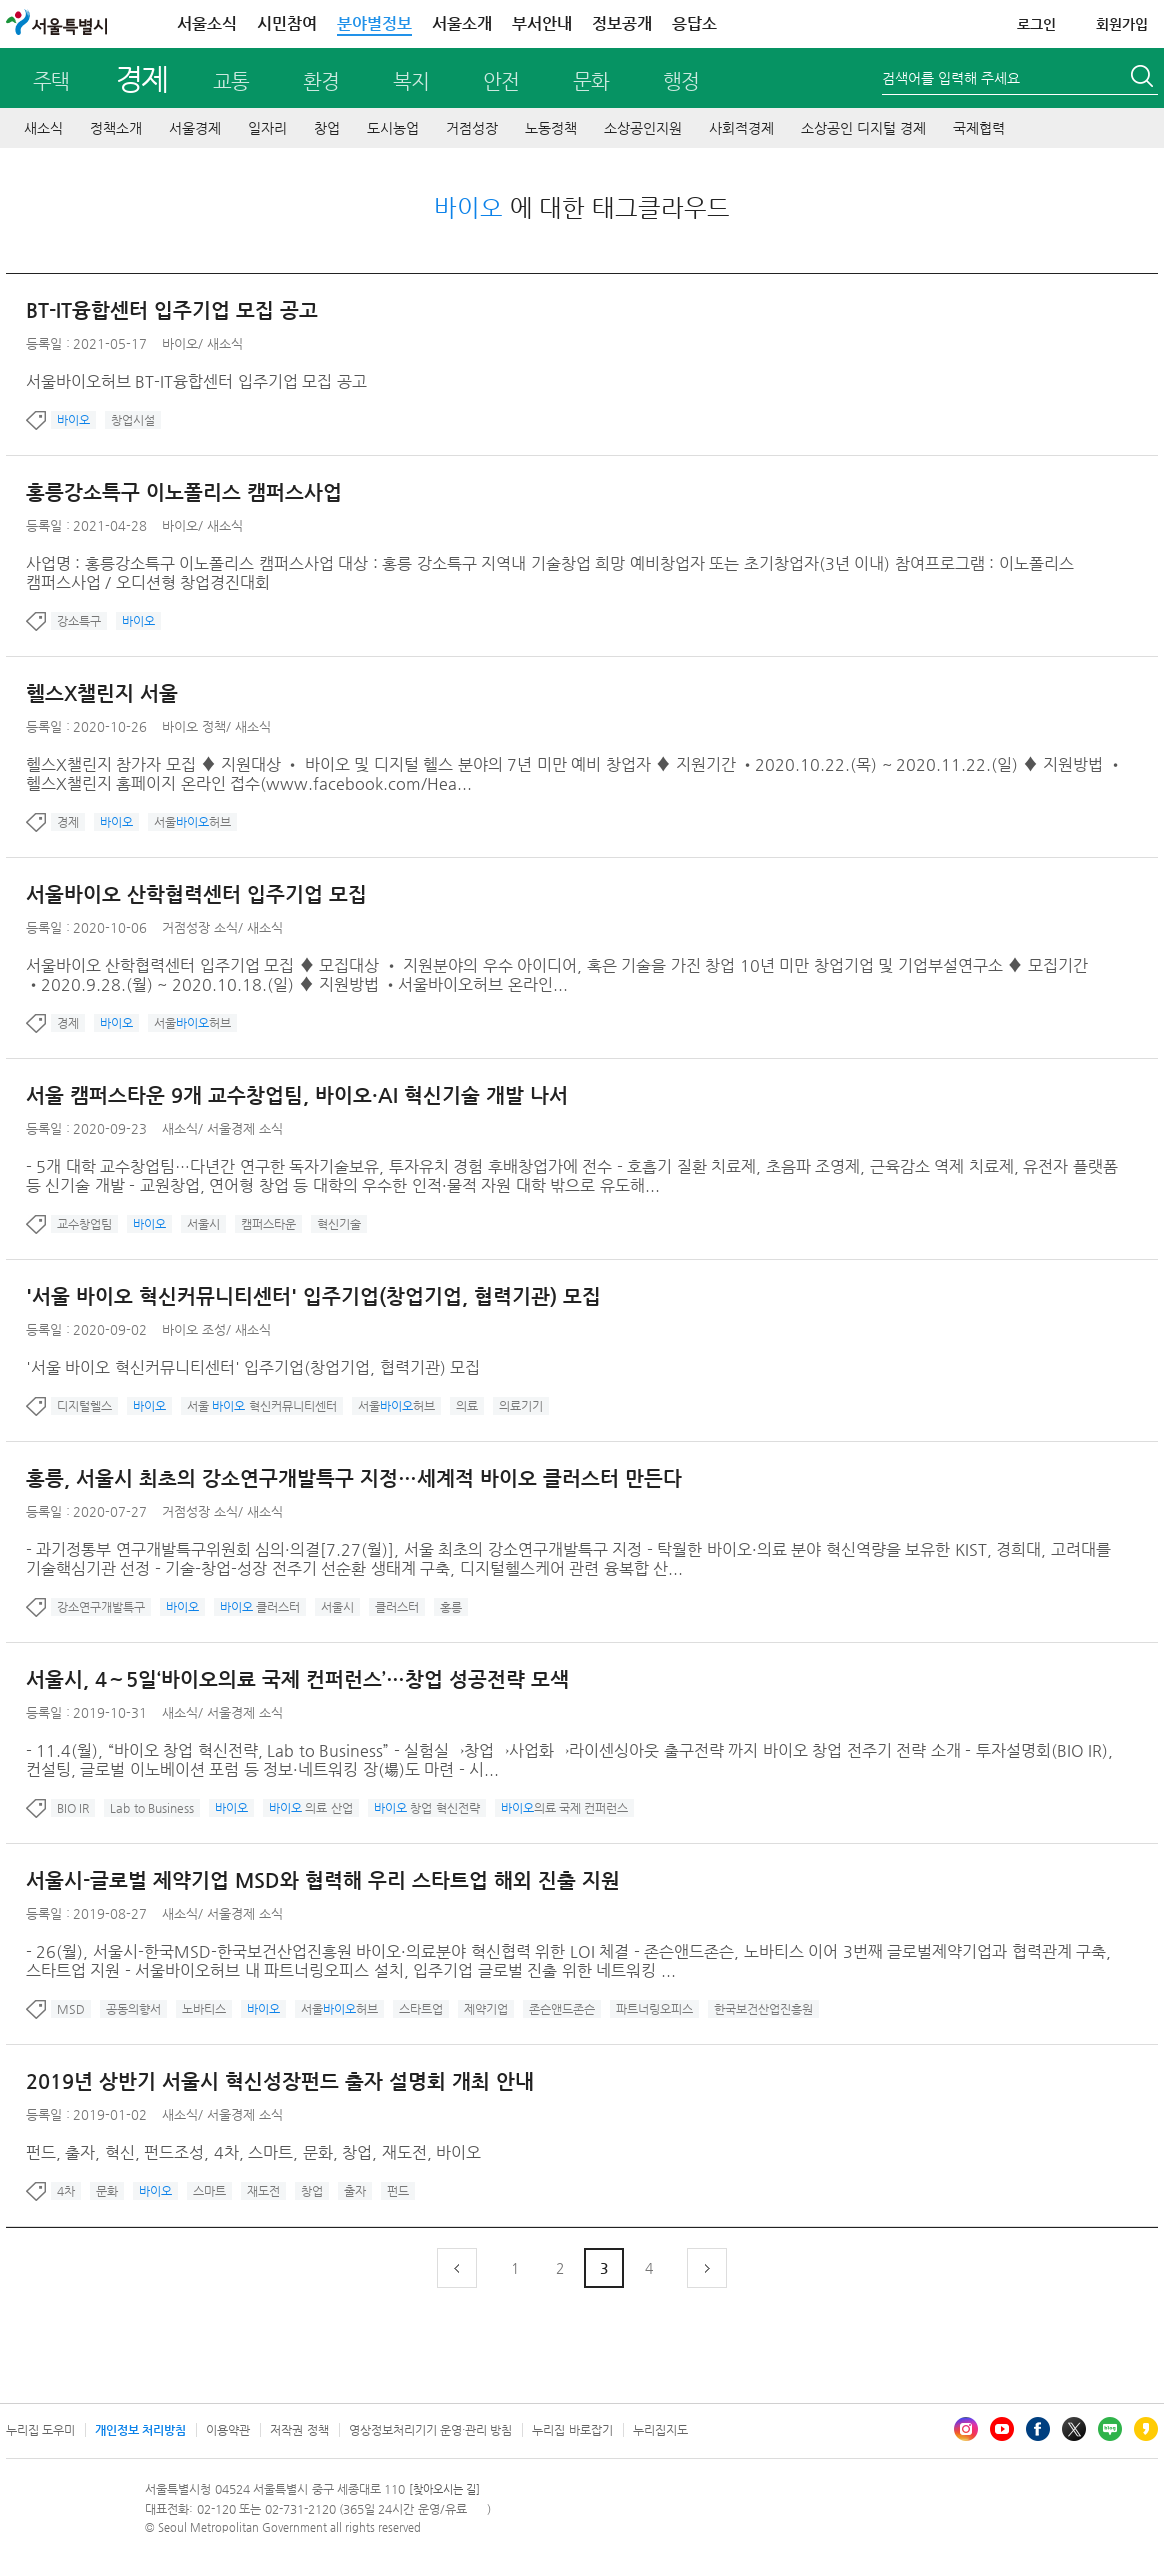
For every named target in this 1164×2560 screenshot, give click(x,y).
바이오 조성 (194, 1329)
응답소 (694, 23)
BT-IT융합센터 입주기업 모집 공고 (172, 310)
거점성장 (472, 128)
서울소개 (462, 23)
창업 (327, 128)
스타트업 (421, 2009)
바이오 (180, 343)
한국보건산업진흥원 (763, 2009)
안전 (501, 81)
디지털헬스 (84, 1406)
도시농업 (393, 128)
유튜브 (1002, 2429)
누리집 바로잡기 (572, 2430)
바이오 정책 (194, 726)
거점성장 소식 (200, 927)
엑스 (1074, 2429)
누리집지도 (660, 2430)
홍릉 (451, 1607)
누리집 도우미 (40, 2430)
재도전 (263, 2191)
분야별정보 (374, 23)
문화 (591, 81)
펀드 (398, 2191)
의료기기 (521, 1406)
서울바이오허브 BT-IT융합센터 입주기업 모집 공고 (196, 381)
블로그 (1110, 2429)
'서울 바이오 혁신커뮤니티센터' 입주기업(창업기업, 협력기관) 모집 (313, 1296)
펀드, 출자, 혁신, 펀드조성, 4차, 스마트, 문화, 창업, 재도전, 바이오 (253, 2152)
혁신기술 (339, 1224)
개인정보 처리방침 (140, 2430)
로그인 (1036, 24)
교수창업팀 (84, 1224)
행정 (681, 81)
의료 (467, 1406)
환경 (321, 81)
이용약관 (228, 2430)
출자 (355, 2191)
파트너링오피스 (654, 2009)
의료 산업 (311, 1808)
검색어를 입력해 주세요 (951, 78)
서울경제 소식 (245, 1128)
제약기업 (486, 2009)
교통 (231, 81)
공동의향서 (133, 2009)
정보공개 (622, 23)
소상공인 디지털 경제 (863, 128)
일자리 (267, 128)
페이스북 (1038, 2429)
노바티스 (204, 2009)
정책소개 (116, 128)
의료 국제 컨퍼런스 (565, 1808)
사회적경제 (741, 128)
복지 (411, 81)
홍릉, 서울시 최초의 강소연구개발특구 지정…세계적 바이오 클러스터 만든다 (354, 1478)
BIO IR (73, 1808)
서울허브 (192, 822)
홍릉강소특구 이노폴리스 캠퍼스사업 (184, 492)
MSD (71, 2009)
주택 (51, 81)
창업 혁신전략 (427, 1808)
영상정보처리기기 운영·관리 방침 (431, 2430)
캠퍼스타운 (268, 1224)
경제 (141, 78)
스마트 (209, 2191)
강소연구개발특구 (101, 1607)
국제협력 (979, 128)
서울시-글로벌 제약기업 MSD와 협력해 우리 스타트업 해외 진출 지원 (323, 1880)
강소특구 (79, 621)
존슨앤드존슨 (562, 2009)
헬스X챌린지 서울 (102, 693)
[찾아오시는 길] (444, 2489)
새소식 (43, 128)
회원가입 (1122, 24)
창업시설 (133, 420)
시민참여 (287, 23)
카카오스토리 (1146, 2429)
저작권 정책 (299, 2430)
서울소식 (207, 23)
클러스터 (260, 1607)
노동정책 (551, 128)
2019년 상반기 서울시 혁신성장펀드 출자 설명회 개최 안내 (280, 2081)
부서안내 (542, 23)
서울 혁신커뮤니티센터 (262, 1406)
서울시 (203, 1224)
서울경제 (195, 128)
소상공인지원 (643, 128)
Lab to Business (152, 1808)
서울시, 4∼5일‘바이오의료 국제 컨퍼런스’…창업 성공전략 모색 (297, 1679)
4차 (66, 2191)
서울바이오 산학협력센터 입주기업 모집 (196, 894)
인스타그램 (966, 2429)
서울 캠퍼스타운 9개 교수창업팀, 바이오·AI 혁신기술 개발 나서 (297, 1095)
